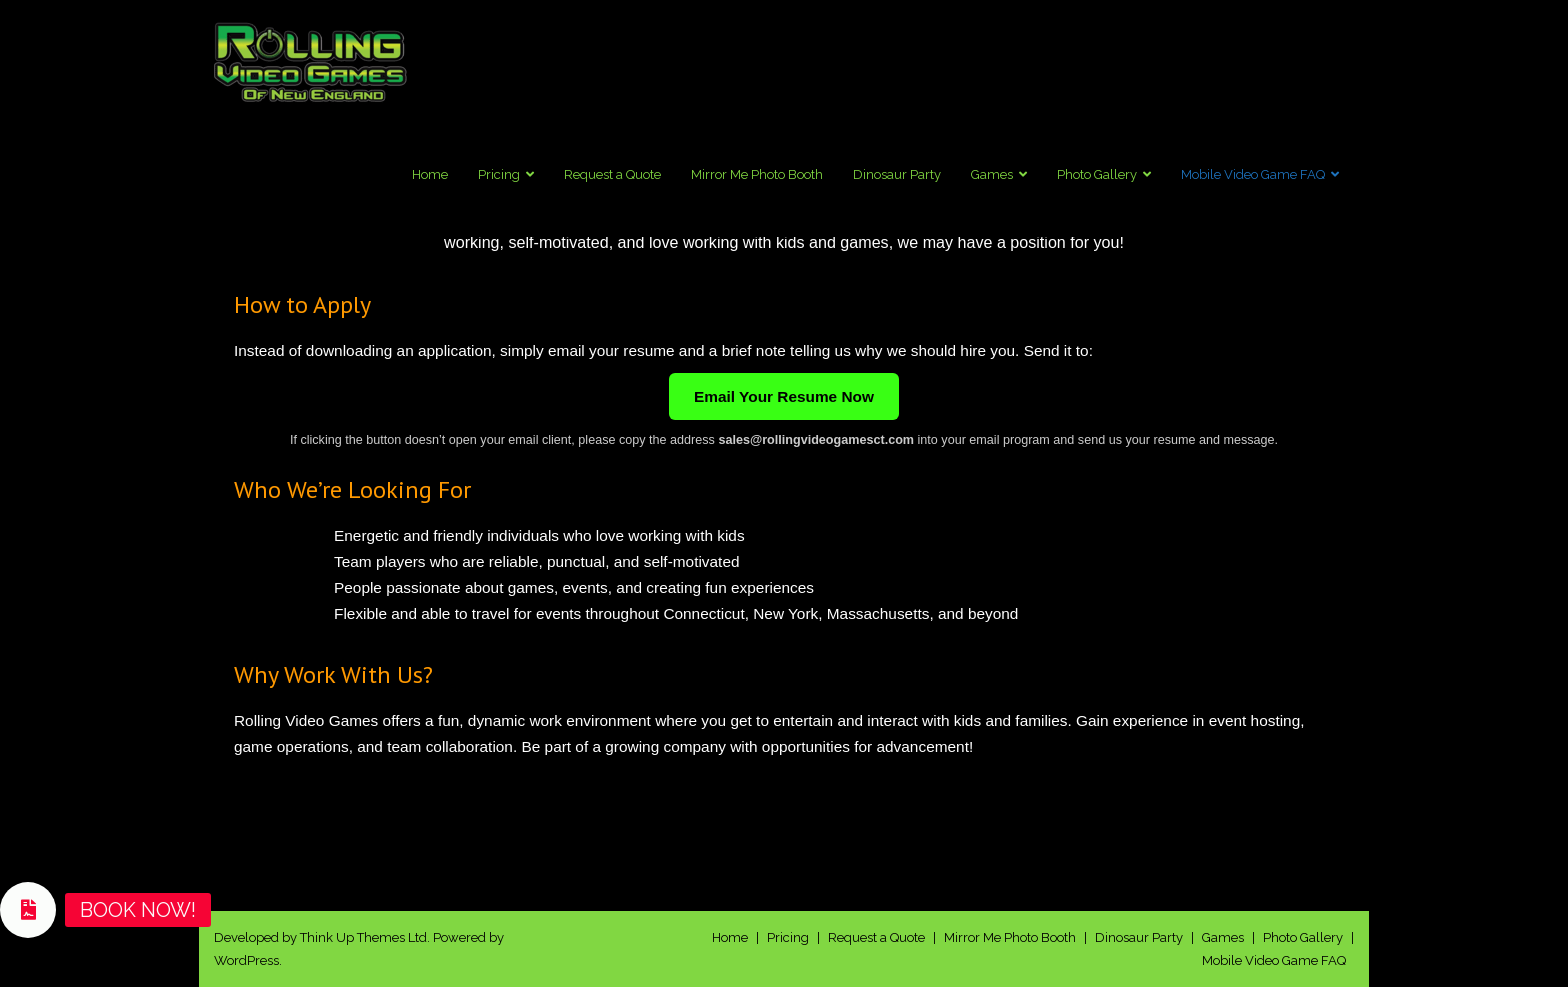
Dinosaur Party (1139, 937)
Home (730, 937)
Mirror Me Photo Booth (1010, 937)
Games (1223, 937)
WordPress (246, 960)
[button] (28, 910)
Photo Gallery (1303, 937)
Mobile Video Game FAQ (1274, 960)
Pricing (788, 937)
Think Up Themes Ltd (363, 937)
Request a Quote (876, 937)
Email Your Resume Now (784, 396)
